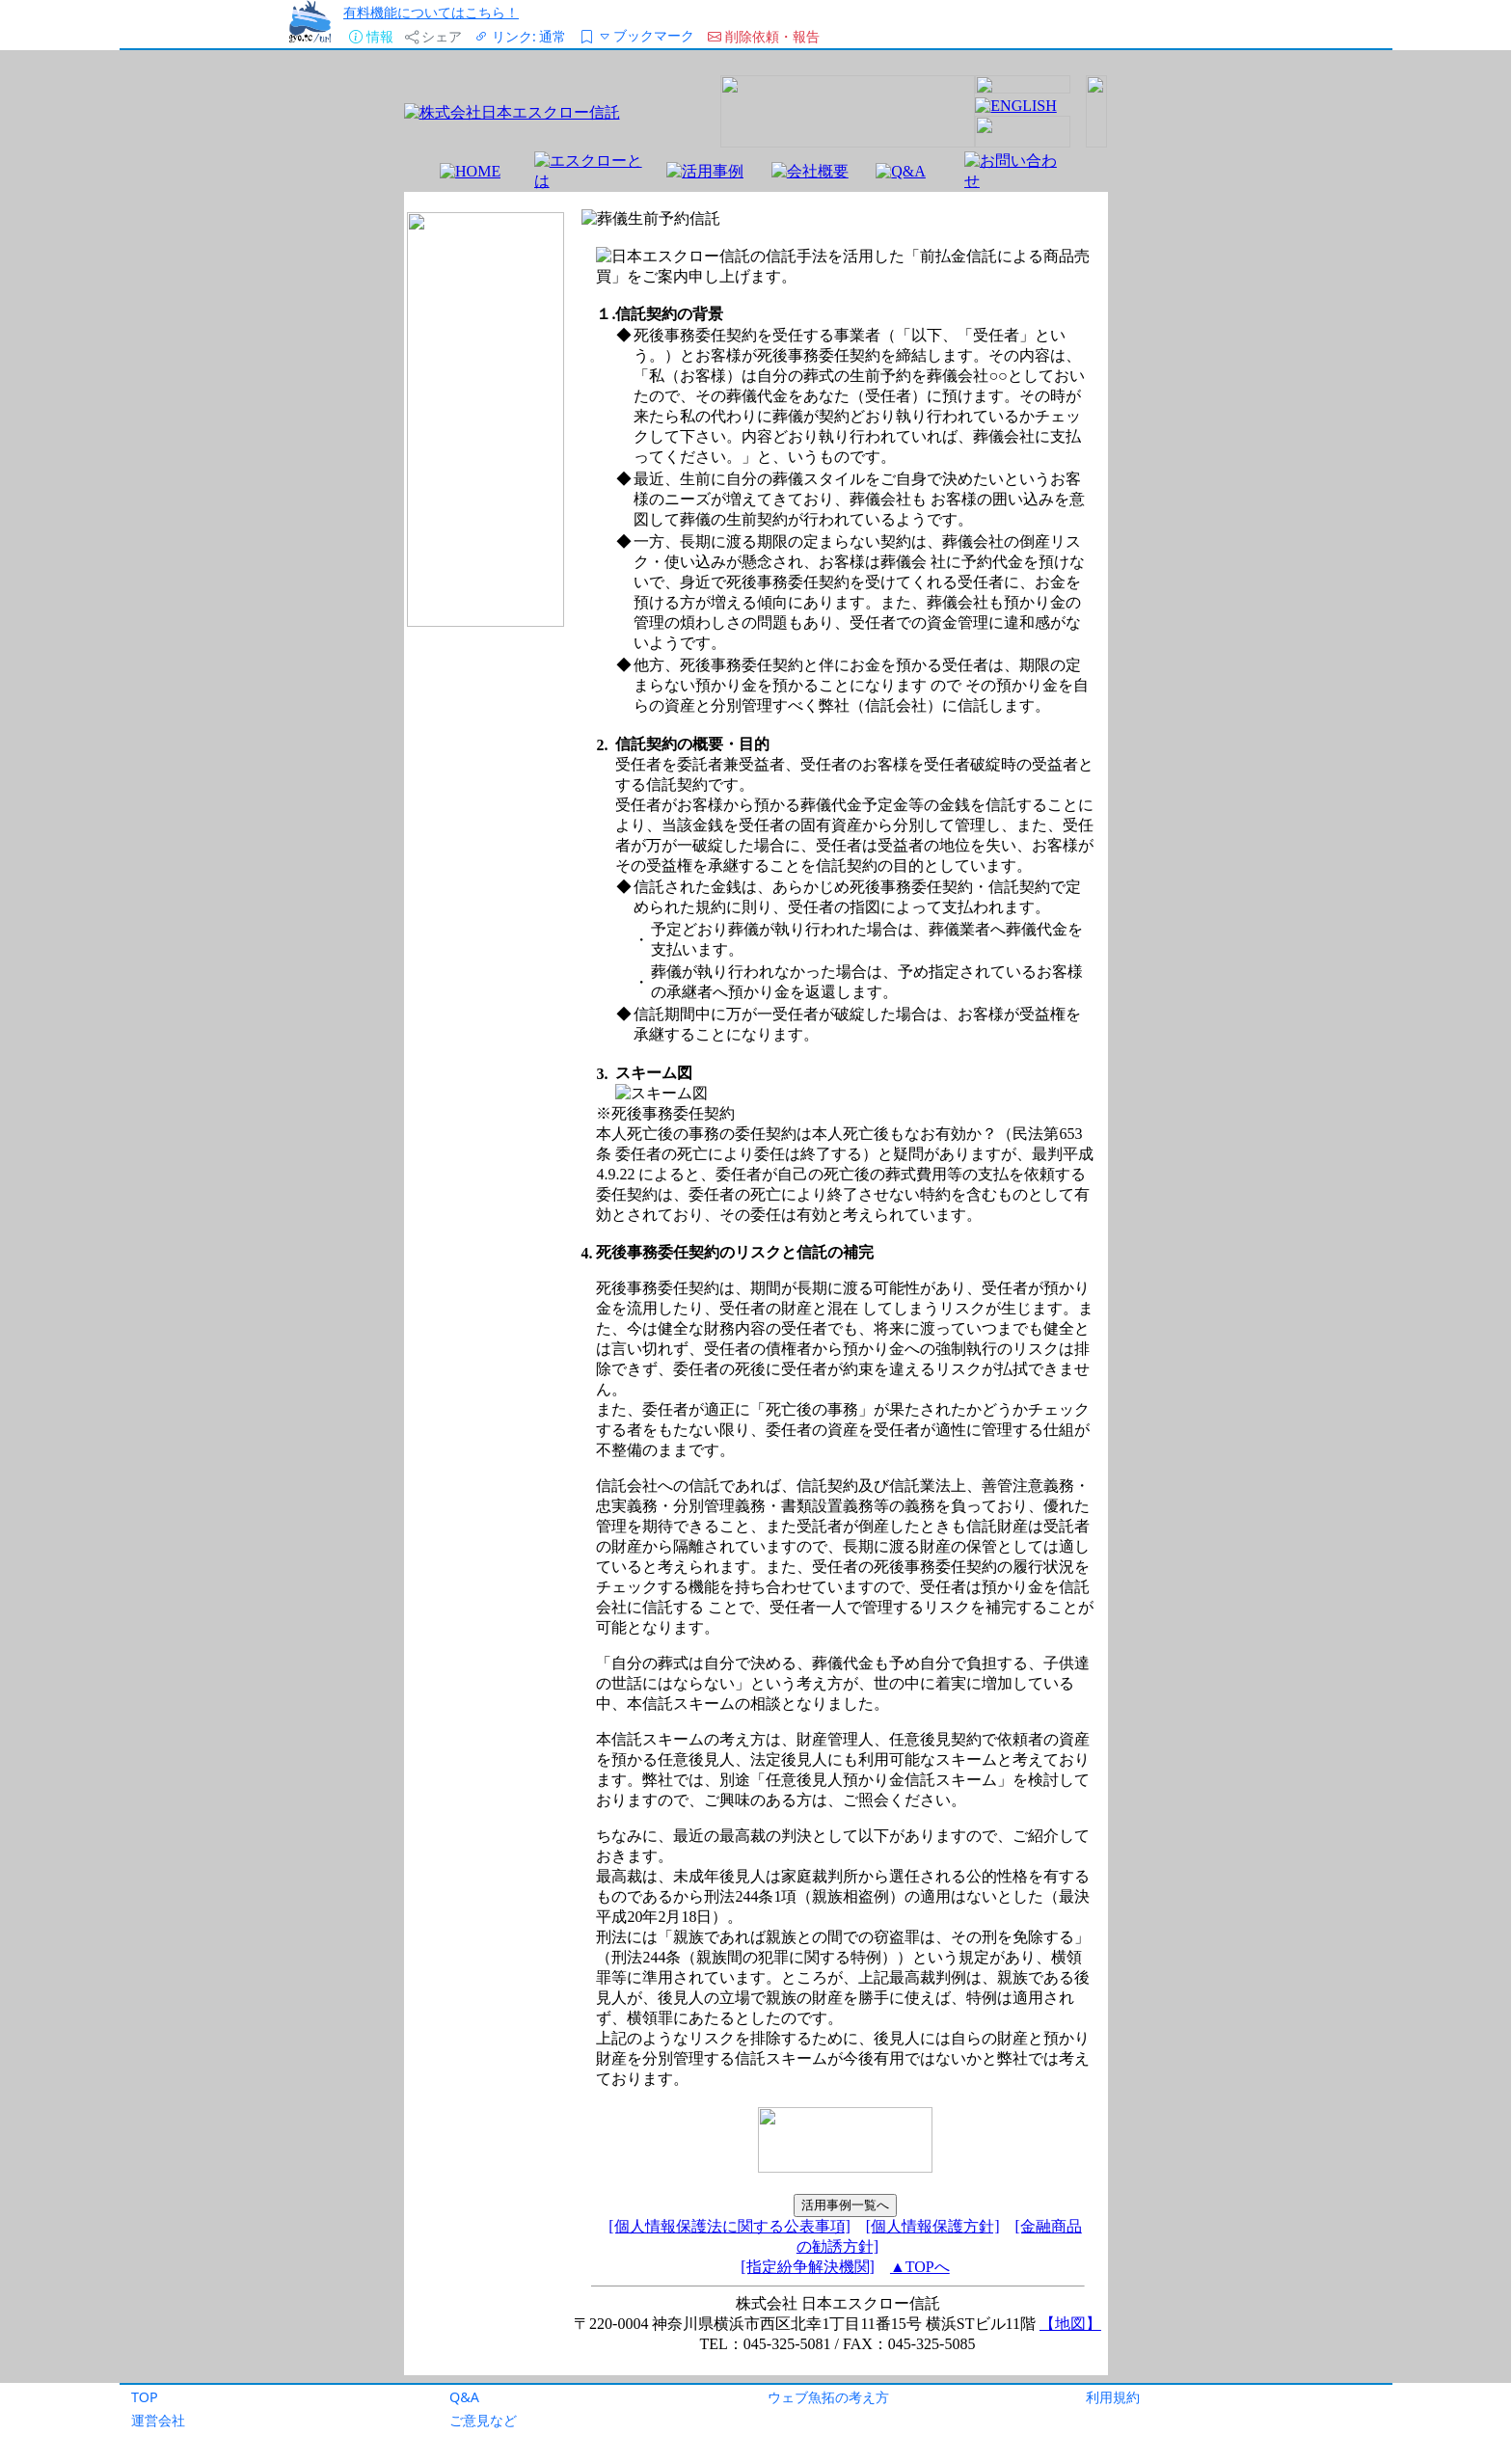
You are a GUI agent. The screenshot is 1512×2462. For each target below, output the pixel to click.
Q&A (464, 2397)
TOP (144, 2397)
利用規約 (1113, 2397)
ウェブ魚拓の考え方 (828, 2397)
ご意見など (483, 2420)
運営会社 (158, 2420)
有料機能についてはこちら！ (431, 12)
